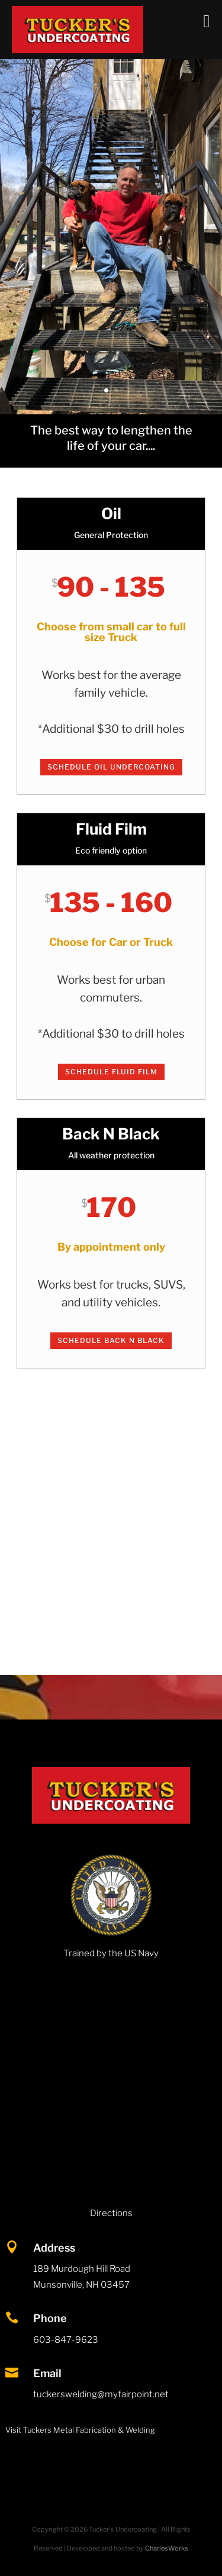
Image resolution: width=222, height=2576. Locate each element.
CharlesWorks (166, 2548)
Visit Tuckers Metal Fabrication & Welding (80, 2430)
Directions (111, 2213)
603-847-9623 (65, 2339)
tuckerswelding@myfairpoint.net (101, 2394)
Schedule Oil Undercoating (111, 766)
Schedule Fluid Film (111, 1071)
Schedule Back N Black (111, 1340)
